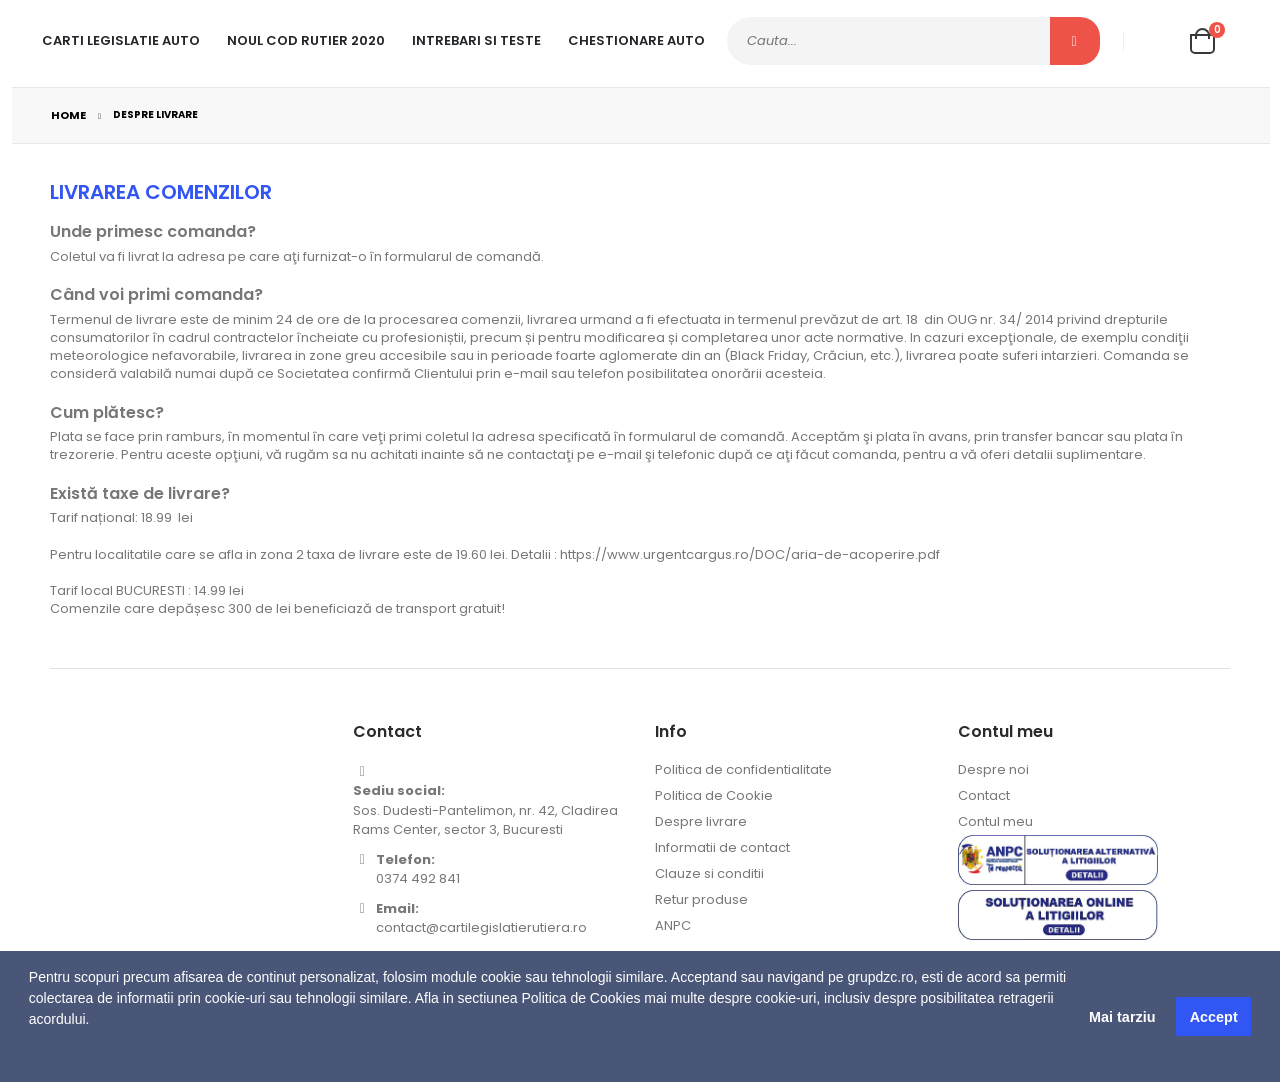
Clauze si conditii (709, 873)
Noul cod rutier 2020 (306, 40)
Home (68, 115)
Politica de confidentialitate (743, 769)
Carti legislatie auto (121, 40)
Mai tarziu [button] (1122, 1017)
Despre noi (993, 769)
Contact (984, 795)
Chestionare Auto (636, 40)
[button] (32, 1057)
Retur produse (701, 899)
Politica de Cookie (714, 795)
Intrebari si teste (476, 40)
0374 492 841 (418, 878)
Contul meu (995, 821)
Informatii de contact (722, 847)
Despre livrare (701, 821)
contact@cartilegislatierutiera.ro (481, 927)
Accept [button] (1214, 1017)
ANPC (673, 925)
